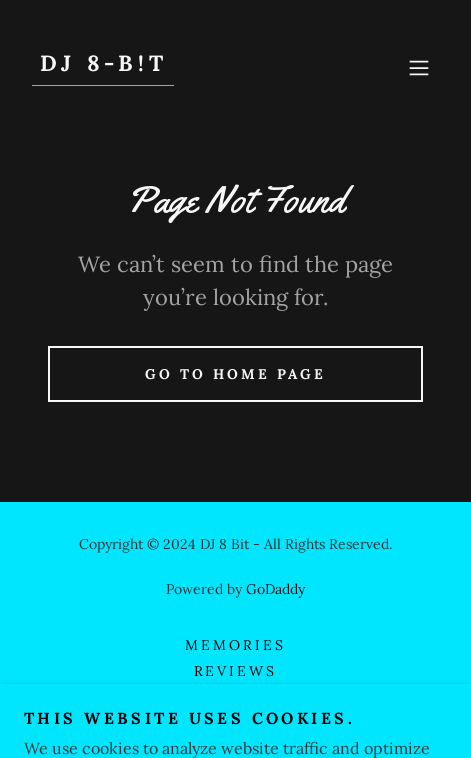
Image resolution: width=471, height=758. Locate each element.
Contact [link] (236, 697)
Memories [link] (235, 645)
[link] (103, 65)
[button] (419, 68)
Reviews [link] (236, 671)
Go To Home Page (235, 374)
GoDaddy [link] (275, 589)
